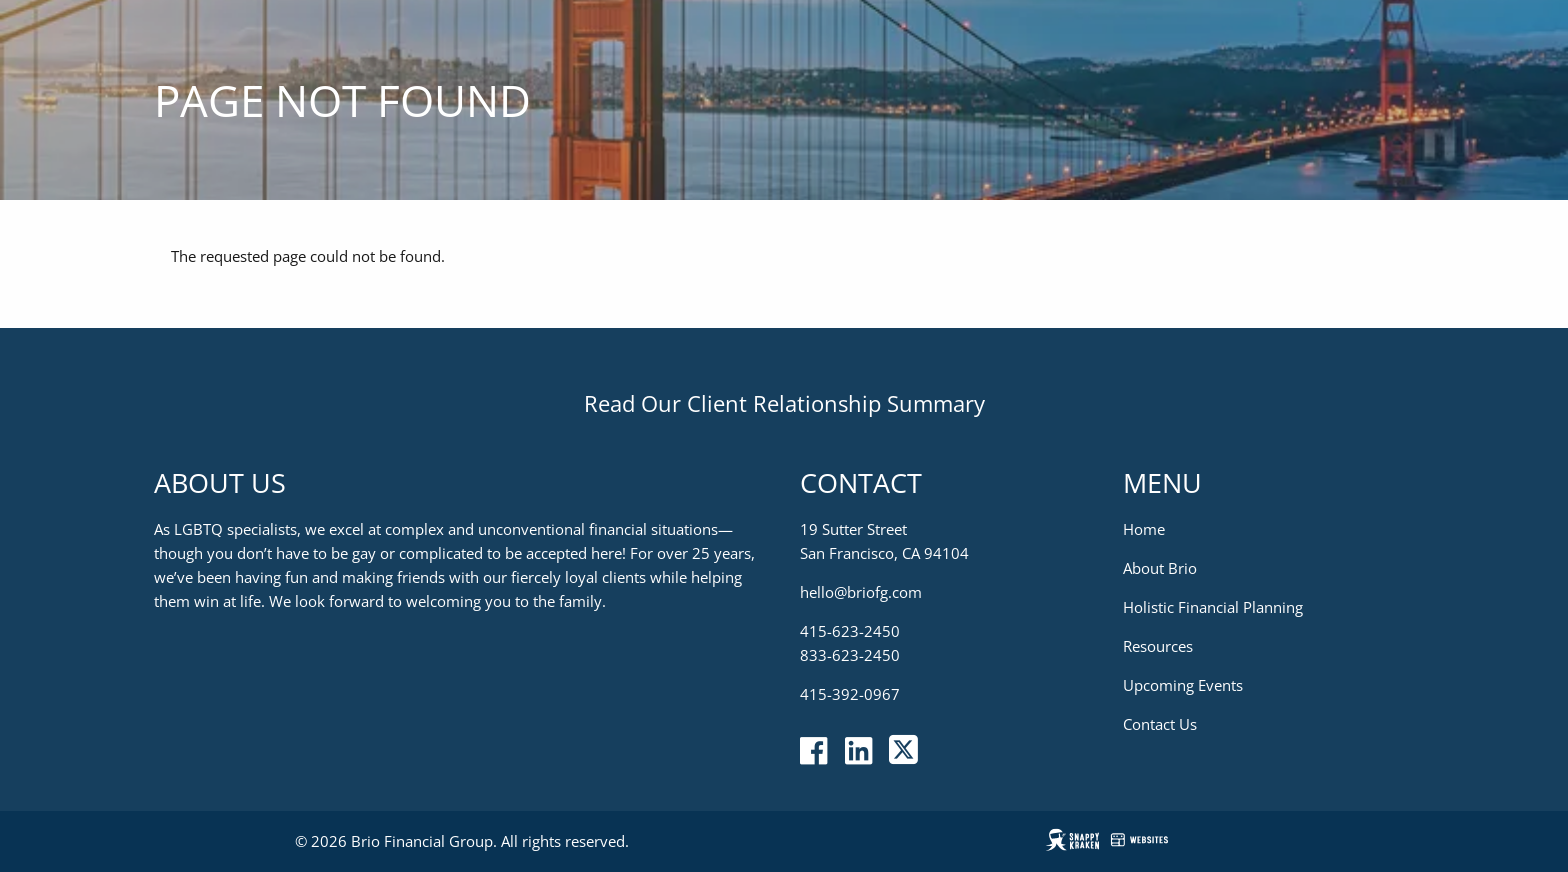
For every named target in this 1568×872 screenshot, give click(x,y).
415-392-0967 (850, 695)
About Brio (1160, 569)
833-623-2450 (850, 656)
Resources (1158, 647)
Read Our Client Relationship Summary (784, 403)
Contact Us (1160, 725)
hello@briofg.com (861, 593)
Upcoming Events (1183, 686)
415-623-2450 (850, 632)
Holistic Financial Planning (1213, 608)
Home (1144, 530)
